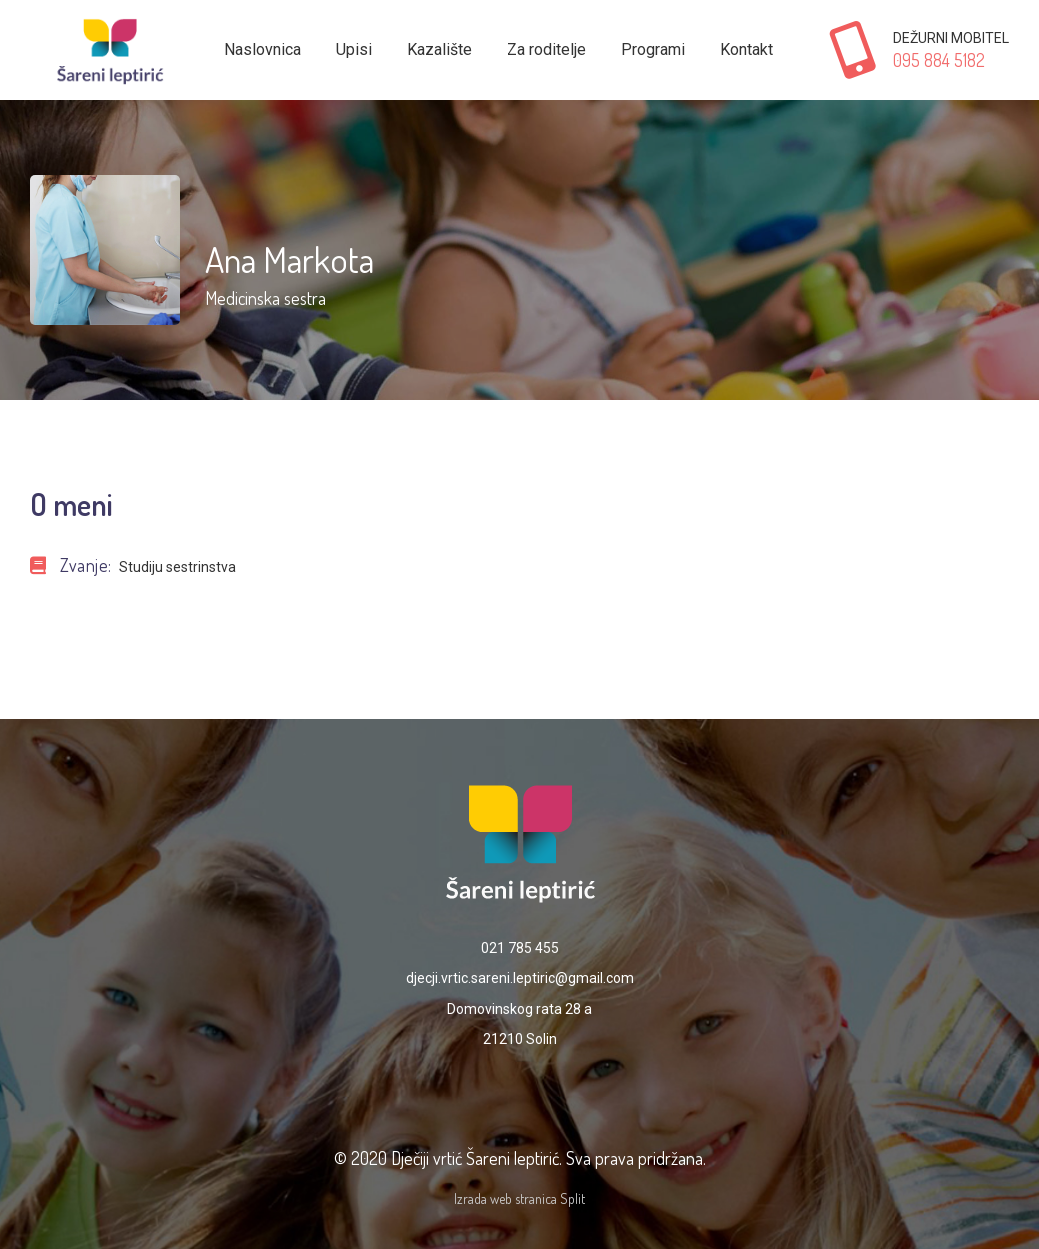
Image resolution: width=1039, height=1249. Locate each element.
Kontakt (746, 49)
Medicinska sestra (265, 298)
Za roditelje (546, 49)
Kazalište (439, 49)
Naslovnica (262, 49)
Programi (653, 49)
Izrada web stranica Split (519, 1198)
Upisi (354, 49)
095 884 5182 (939, 60)
